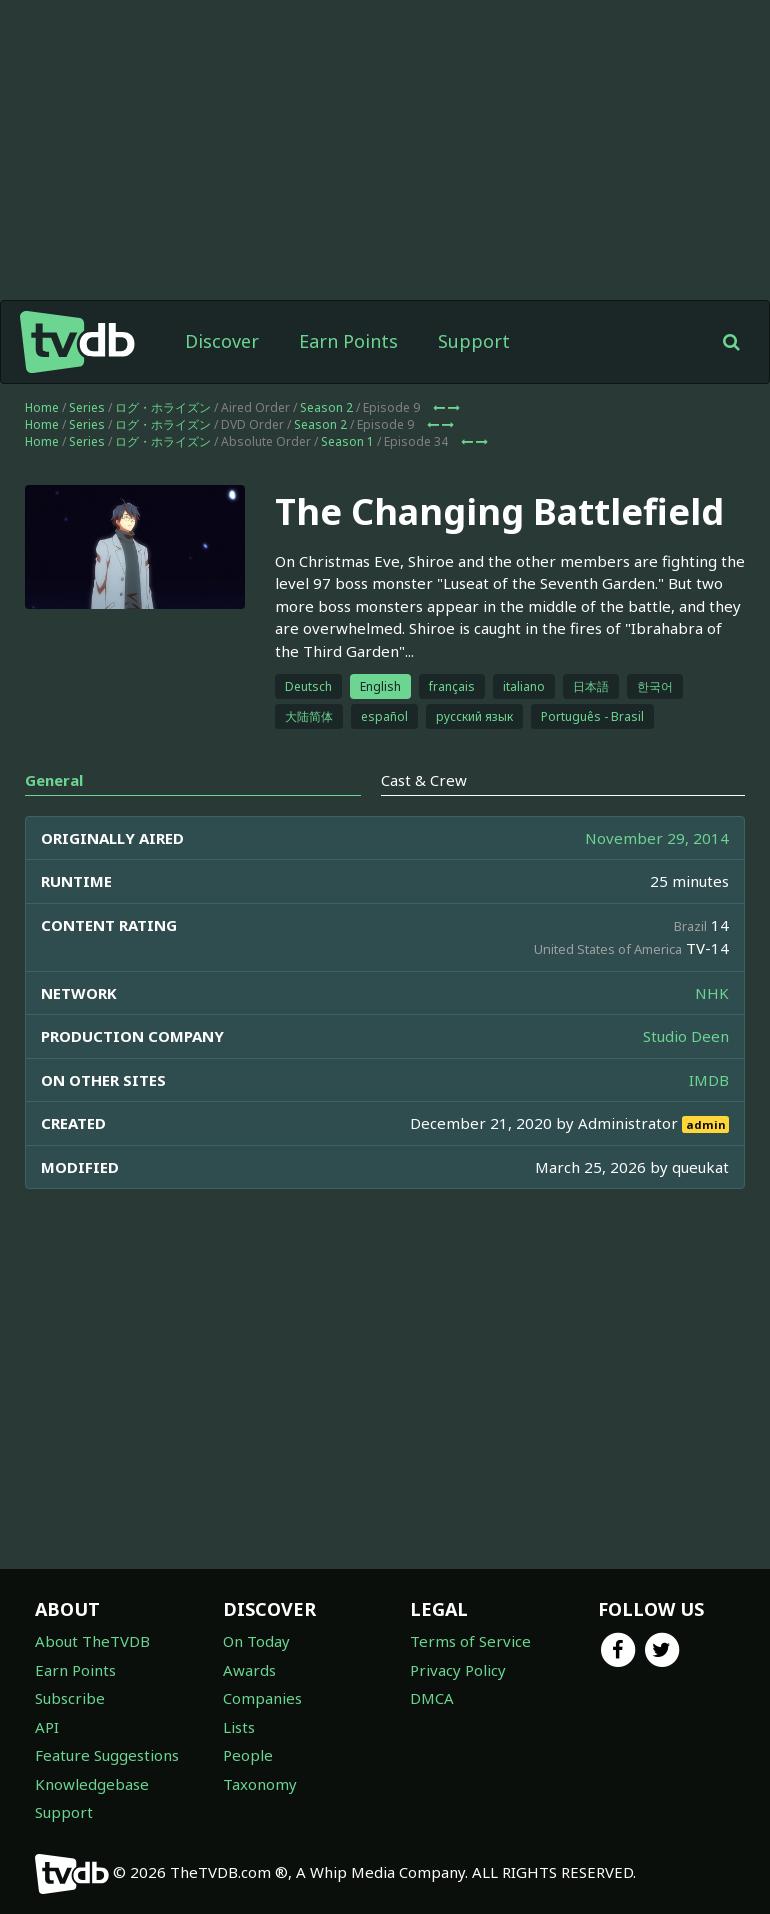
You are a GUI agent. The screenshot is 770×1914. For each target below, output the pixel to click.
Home (42, 407)
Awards (249, 1670)
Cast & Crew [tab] (424, 780)
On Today (256, 1641)
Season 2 (326, 407)
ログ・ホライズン (163, 407)
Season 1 (347, 441)
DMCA (432, 1698)
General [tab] (54, 780)
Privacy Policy (458, 1670)
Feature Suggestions (107, 1755)
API (47, 1727)
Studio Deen (686, 1036)
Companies (262, 1698)
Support (474, 341)
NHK (712, 993)
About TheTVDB (92, 1641)
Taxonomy (260, 1784)
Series (87, 407)
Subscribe (70, 1698)
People (248, 1755)
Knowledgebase (92, 1784)
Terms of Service (470, 1641)
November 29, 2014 (657, 838)
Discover (222, 341)
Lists (239, 1727)
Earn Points (348, 341)
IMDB (709, 1080)
